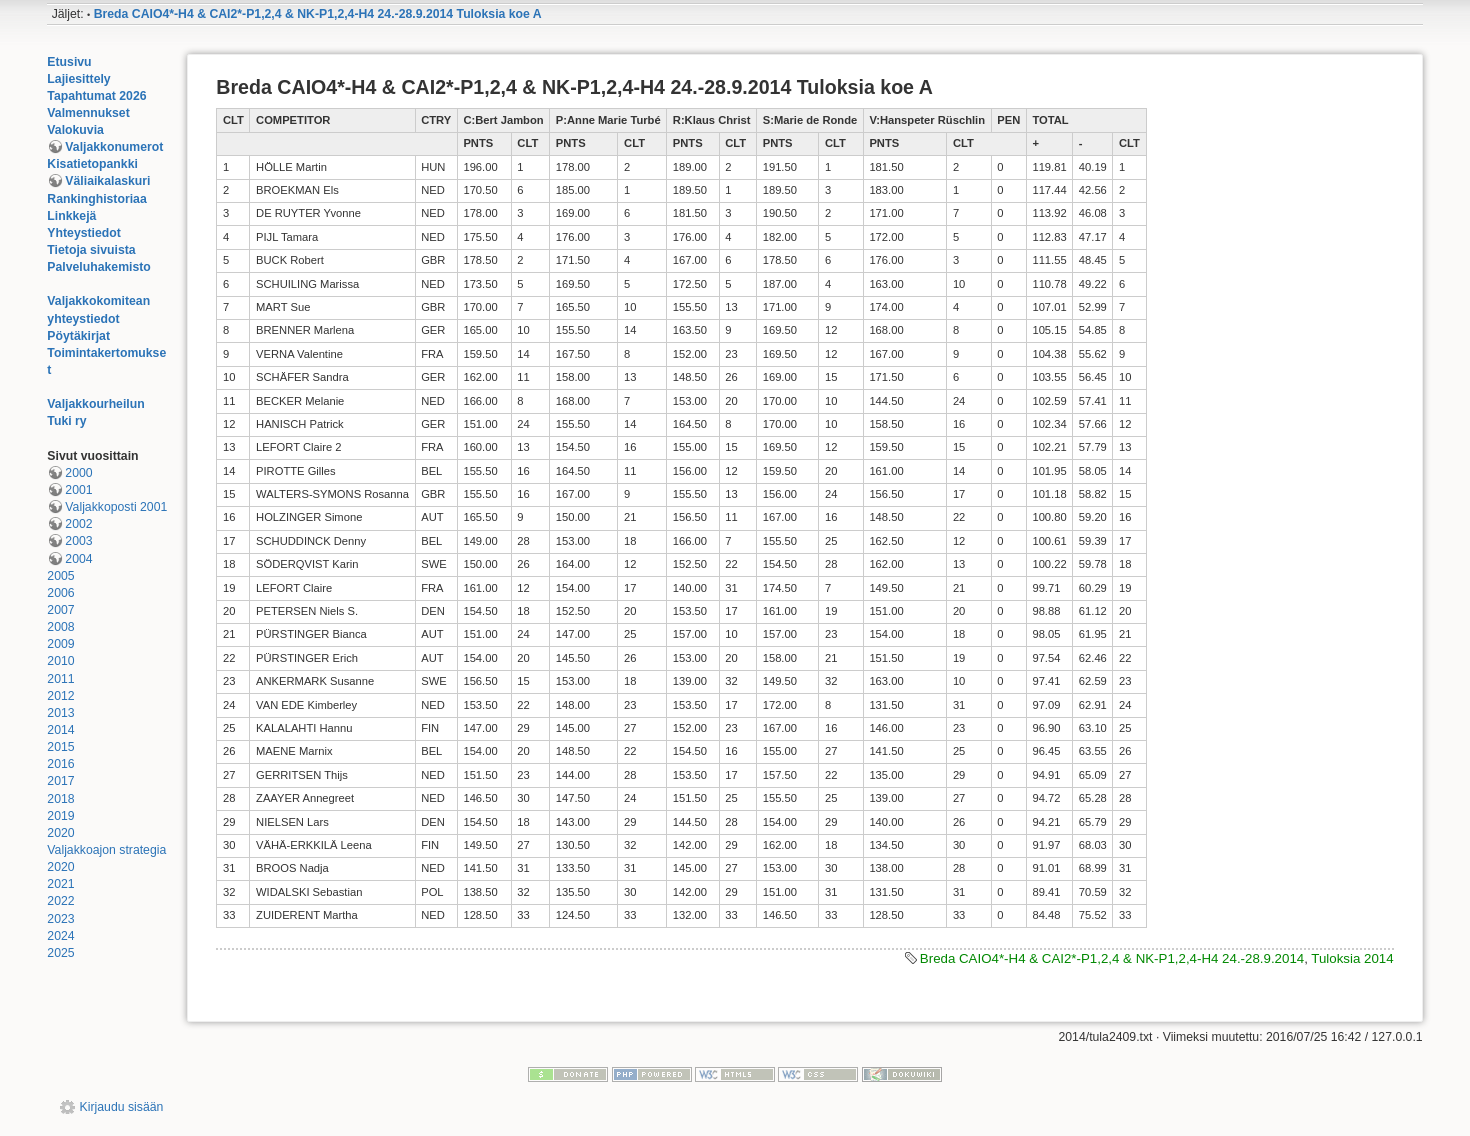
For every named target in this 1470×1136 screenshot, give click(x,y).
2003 (78, 541)
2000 (78, 473)
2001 (78, 490)
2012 (60, 696)
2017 (60, 781)
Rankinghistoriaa (96, 199)
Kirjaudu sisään (122, 1107)
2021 (60, 884)
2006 (60, 593)
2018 (60, 799)
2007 (60, 610)
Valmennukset (88, 113)
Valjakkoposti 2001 (116, 507)
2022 (60, 901)
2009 (60, 644)
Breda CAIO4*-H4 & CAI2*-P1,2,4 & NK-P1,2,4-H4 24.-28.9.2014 (1112, 958)
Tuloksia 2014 (1352, 958)
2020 (60, 833)
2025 (60, 953)
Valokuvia (75, 130)
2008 (60, 627)
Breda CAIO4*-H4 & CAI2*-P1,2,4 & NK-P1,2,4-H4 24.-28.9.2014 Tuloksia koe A (318, 14)
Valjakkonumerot (114, 147)
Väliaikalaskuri (107, 181)
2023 (60, 919)
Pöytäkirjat (78, 336)
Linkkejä (71, 216)
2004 (78, 559)
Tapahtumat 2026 (96, 96)
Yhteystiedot (84, 233)
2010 (60, 661)
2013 (60, 713)
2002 (78, 524)
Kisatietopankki (92, 164)
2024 (60, 936)
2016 (60, 764)
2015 (60, 747)
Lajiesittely (78, 79)
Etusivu (69, 62)
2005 (60, 576)
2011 (60, 679)
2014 (60, 730)
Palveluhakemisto (99, 267)
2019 (60, 816)
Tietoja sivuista (91, 250)
